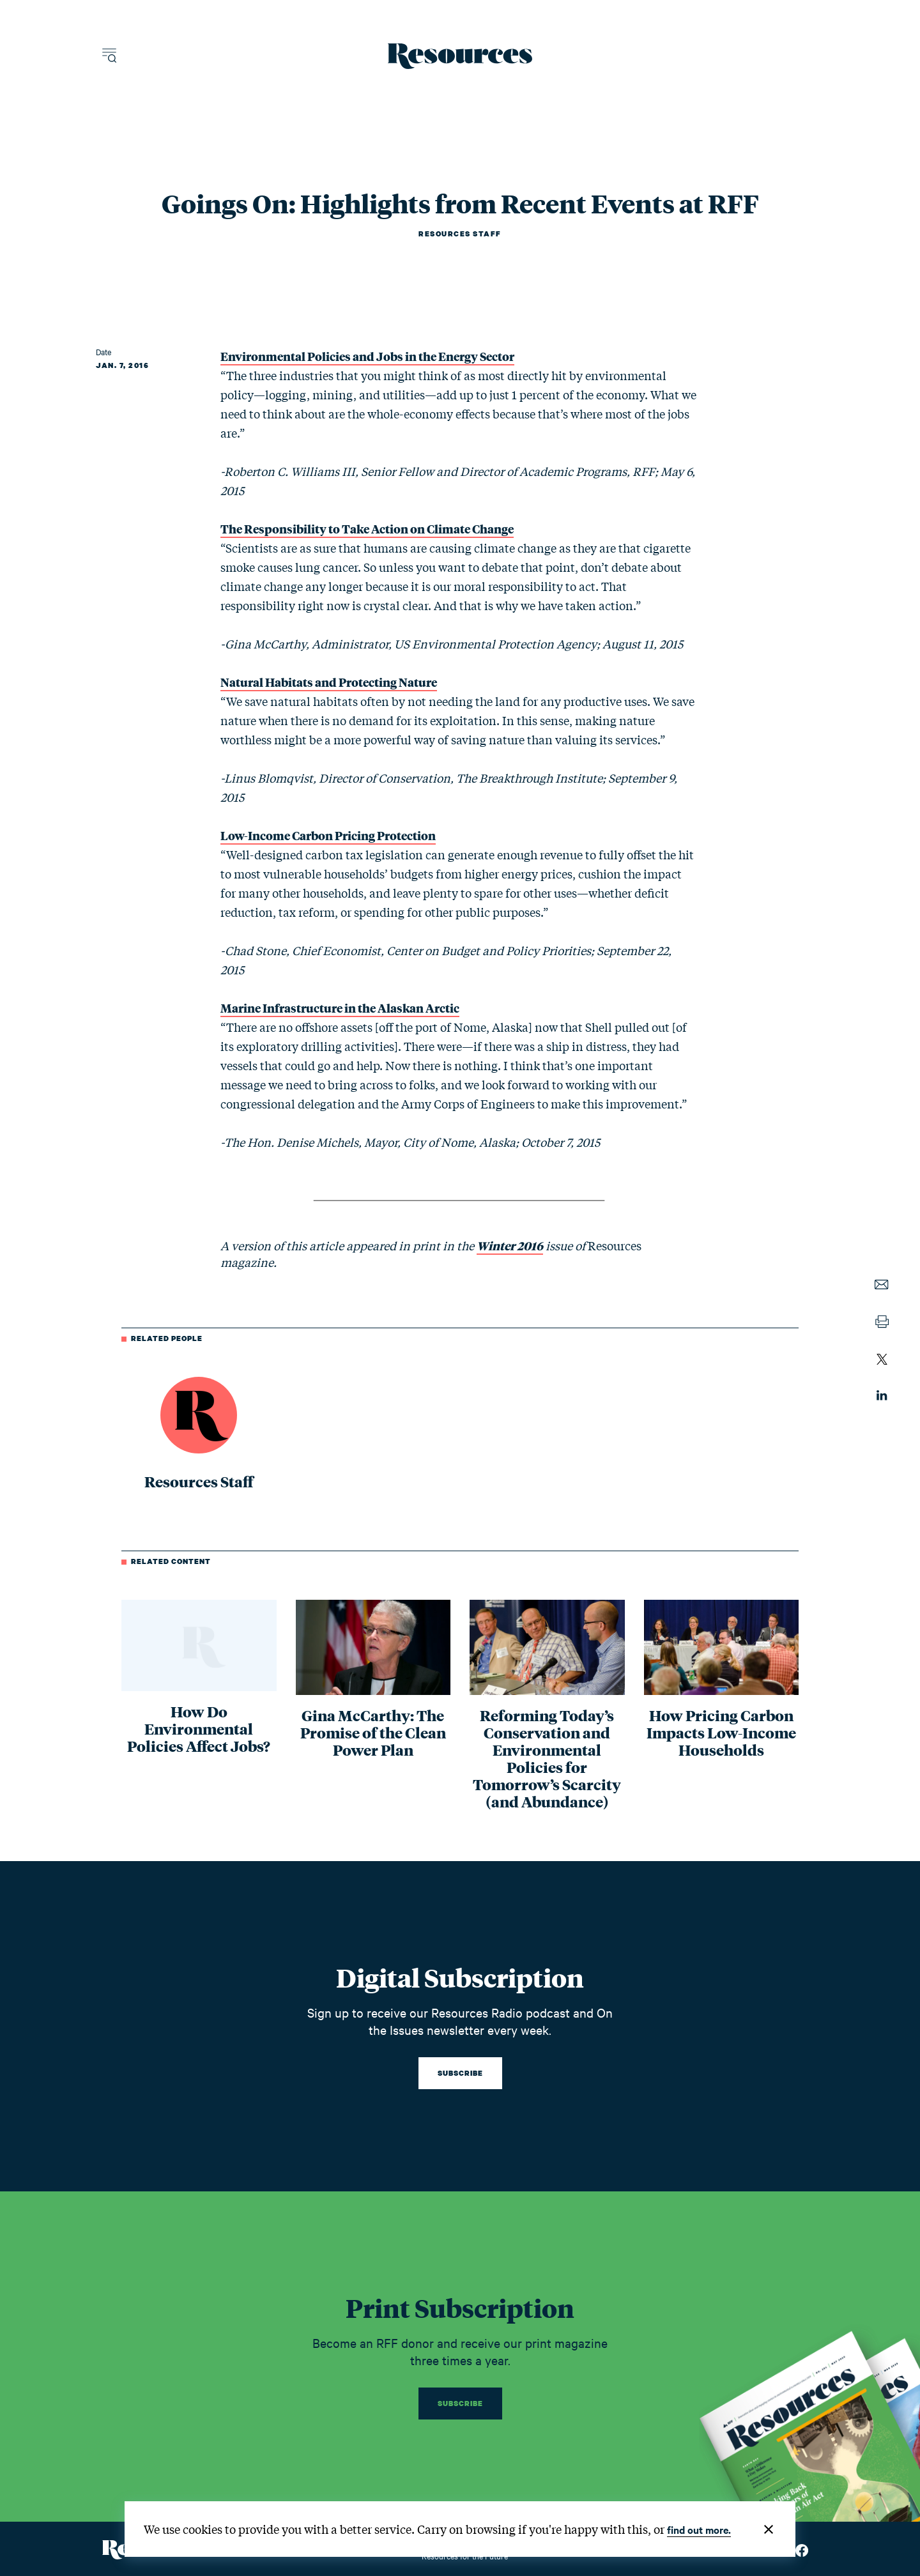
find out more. (699, 2529)
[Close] (768, 2529)
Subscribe (460, 2073)
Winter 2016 (510, 1245)
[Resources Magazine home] (460, 56)
